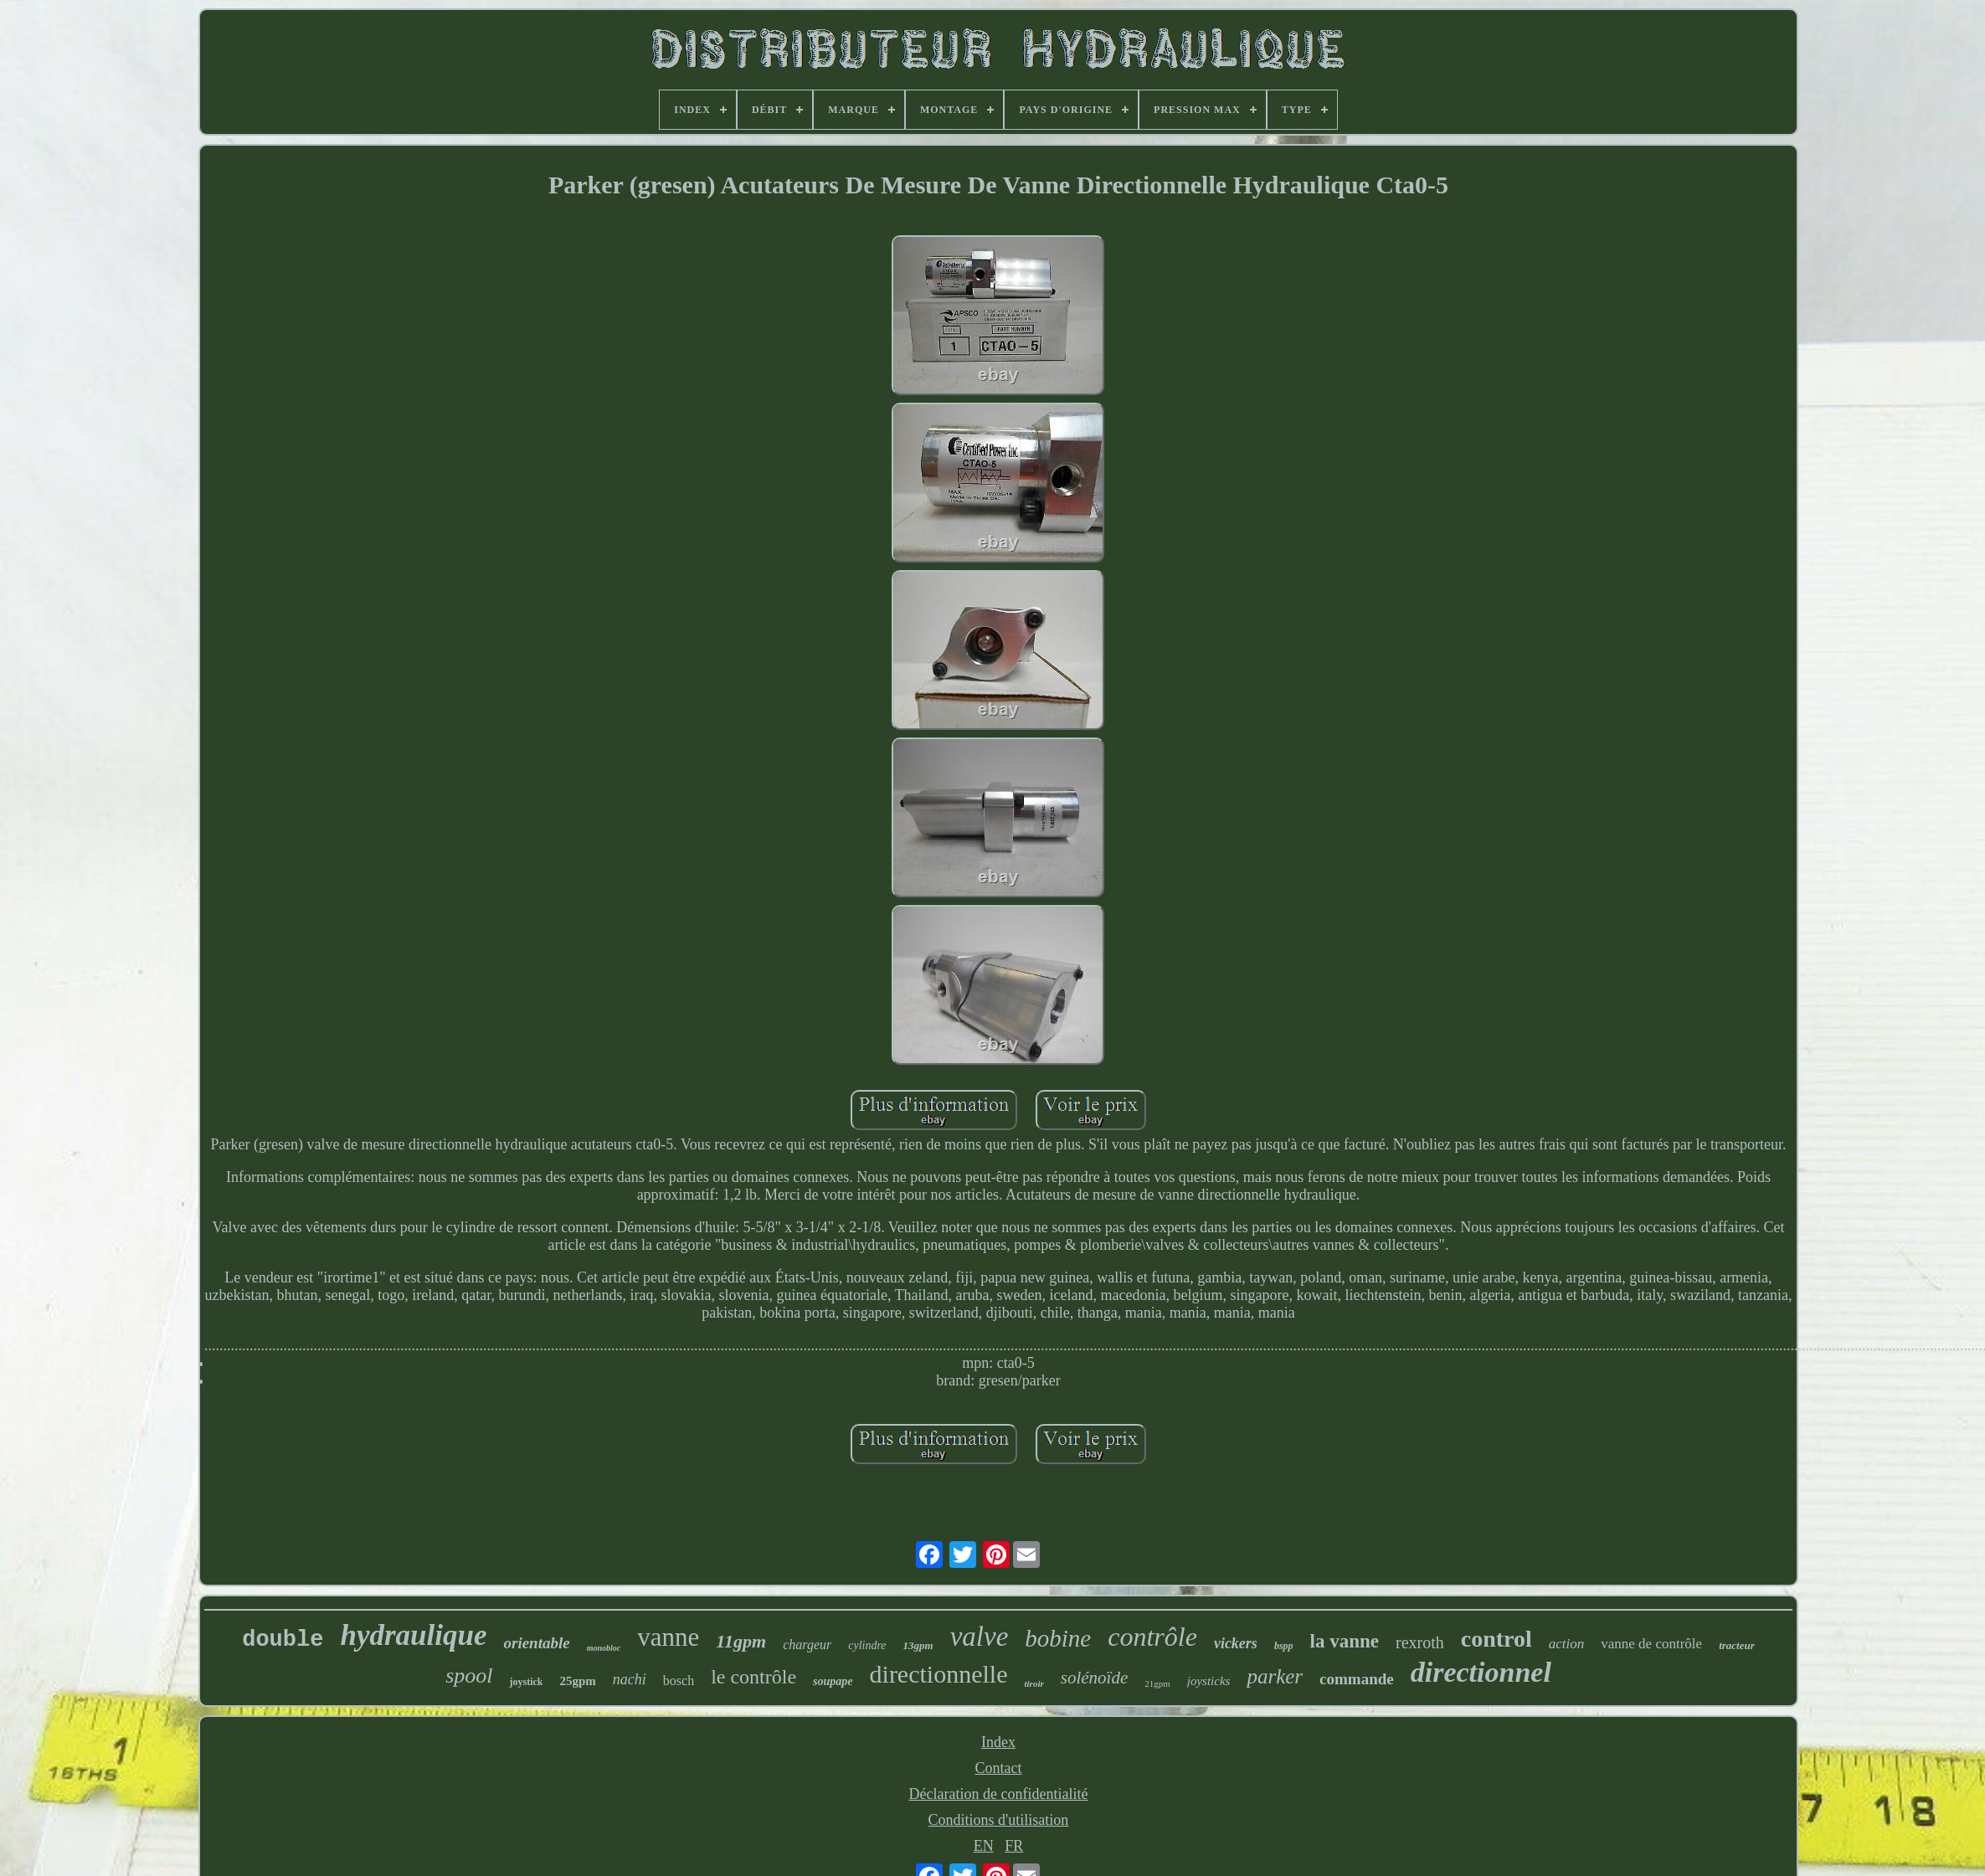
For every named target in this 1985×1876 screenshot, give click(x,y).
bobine (1058, 1638)
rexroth (1420, 1642)
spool (468, 1675)
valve (979, 1637)
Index (998, 1742)
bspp (1283, 1646)
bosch (678, 1680)
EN (984, 1845)
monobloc (604, 1647)
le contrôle (753, 1677)
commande (1356, 1679)
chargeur (807, 1644)
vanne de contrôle (1651, 1644)
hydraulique (413, 1635)
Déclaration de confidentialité (998, 1794)
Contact (998, 1768)
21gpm (1157, 1683)
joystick (526, 1682)
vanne (668, 1637)
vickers (1235, 1643)
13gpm (918, 1645)
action (1567, 1644)
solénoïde (1094, 1678)
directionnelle (939, 1674)
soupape (832, 1681)
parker (1275, 1676)
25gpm (577, 1681)
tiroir (1033, 1683)
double (282, 1639)
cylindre (867, 1645)
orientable (536, 1643)
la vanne (1344, 1641)
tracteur (1737, 1645)
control (1496, 1639)
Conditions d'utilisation (998, 1820)
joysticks (1209, 1681)
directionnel (1481, 1672)
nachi (629, 1679)
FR (1014, 1845)
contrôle (1152, 1637)
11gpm (741, 1641)
